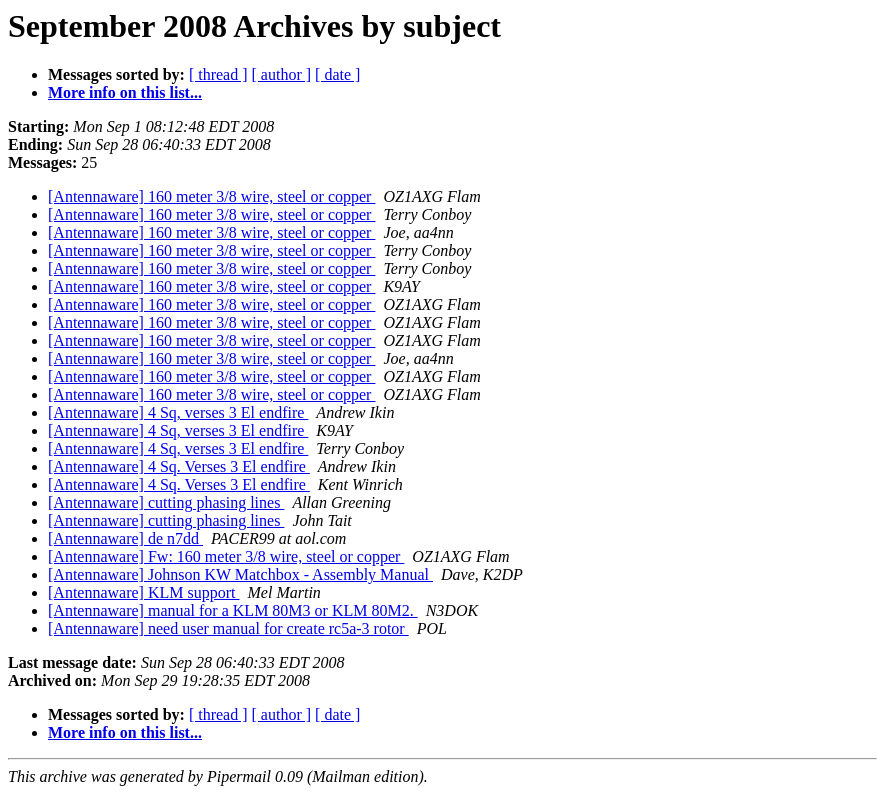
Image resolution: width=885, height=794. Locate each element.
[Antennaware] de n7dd (125, 538)
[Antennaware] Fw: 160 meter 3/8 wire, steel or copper (226, 556)
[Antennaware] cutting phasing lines (166, 502)
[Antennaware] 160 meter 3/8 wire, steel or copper (211, 196)
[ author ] (282, 74)
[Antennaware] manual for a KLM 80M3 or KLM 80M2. (233, 610)
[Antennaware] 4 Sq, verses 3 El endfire (178, 412)
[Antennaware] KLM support (144, 592)
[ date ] (337, 74)
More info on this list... (125, 92)
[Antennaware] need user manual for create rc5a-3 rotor (228, 628)
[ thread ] (218, 74)
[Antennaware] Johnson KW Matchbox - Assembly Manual (240, 574)
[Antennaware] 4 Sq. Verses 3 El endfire (179, 466)
